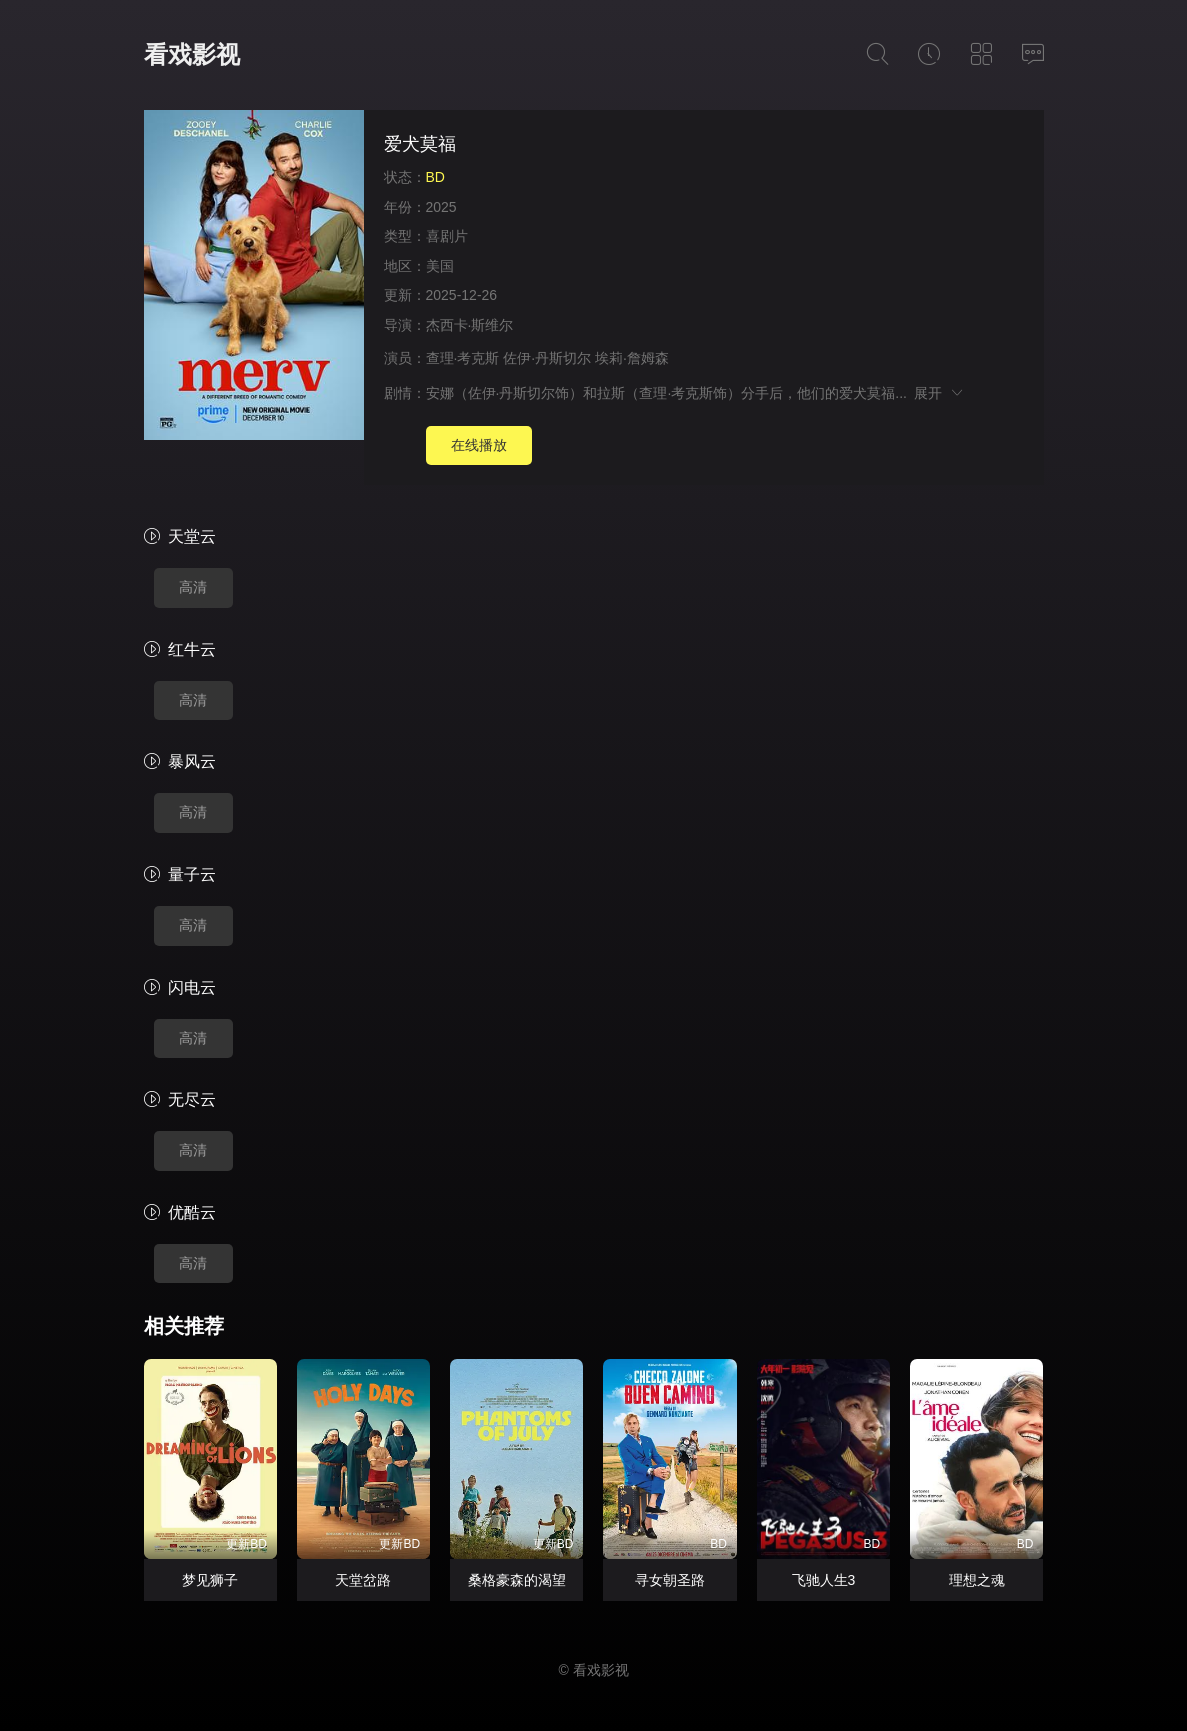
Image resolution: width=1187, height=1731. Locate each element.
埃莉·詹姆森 (632, 358)
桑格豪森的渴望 (517, 1580)
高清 (193, 587)
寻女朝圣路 (670, 1580)
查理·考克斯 (463, 358)
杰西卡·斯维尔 (470, 325)
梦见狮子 (210, 1580)
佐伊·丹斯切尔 (547, 358)
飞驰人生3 (824, 1580)
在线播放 (479, 445)
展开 (939, 393)
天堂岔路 (363, 1580)
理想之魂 (977, 1580)
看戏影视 (192, 54)
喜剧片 (447, 236)
